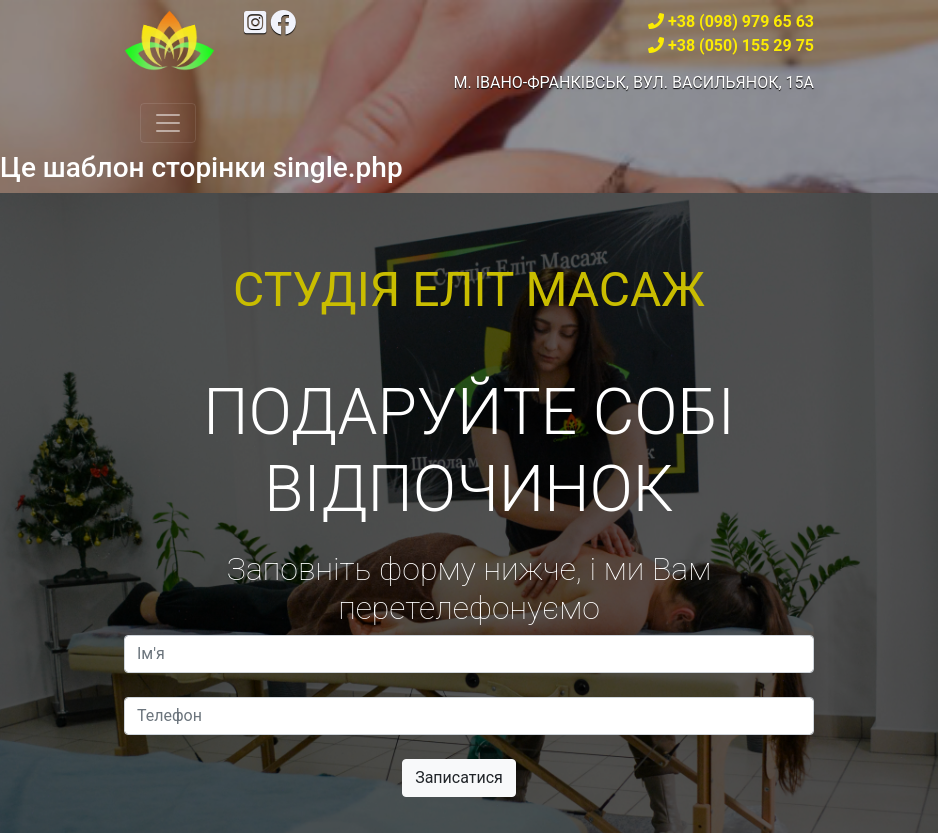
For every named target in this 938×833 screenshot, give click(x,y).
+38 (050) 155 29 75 (741, 45)
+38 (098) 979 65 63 (741, 21)
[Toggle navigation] (168, 123)
